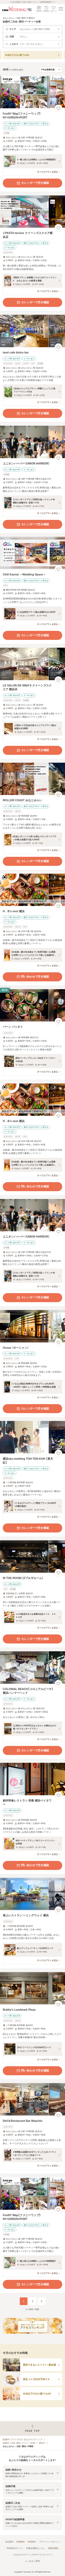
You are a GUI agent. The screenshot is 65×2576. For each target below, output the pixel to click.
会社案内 (9, 2542)
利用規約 (20, 2542)
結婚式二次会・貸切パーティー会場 (19, 2443)
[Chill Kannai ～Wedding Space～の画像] (32, 553)
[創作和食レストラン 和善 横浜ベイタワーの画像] (32, 1779)
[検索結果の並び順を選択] (50, 69)
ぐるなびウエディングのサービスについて (32, 2554)
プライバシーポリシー (49, 2542)
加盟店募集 (53, 2548)
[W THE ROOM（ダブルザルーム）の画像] (32, 1556)
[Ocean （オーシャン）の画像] (32, 1326)
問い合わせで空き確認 (32, 977)
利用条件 (32, 2542)
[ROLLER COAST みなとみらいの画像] (32, 779)
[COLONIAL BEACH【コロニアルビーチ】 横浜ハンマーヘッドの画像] (32, 1667)
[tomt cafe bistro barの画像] (32, 331)
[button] (32, 2472)
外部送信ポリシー (15, 2548)
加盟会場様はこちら (35, 2548)
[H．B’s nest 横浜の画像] (32, 890)
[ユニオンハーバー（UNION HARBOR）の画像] (32, 442)
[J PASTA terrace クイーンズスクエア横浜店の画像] (32, 211)
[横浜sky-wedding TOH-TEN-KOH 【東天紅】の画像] (32, 1437)
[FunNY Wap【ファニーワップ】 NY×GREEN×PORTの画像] (32, 92)
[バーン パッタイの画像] (32, 1005)
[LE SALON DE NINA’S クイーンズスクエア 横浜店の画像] (32, 664)
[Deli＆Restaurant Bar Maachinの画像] (32, 2099)
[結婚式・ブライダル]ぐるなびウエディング (22, 2439)
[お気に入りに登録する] (58, 108)
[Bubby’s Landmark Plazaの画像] (32, 1988)
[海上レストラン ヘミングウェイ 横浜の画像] (32, 1894)
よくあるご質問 (32, 2561)
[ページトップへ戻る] (32, 2428)
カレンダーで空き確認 (32, 183)
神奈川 (42, 2443)
